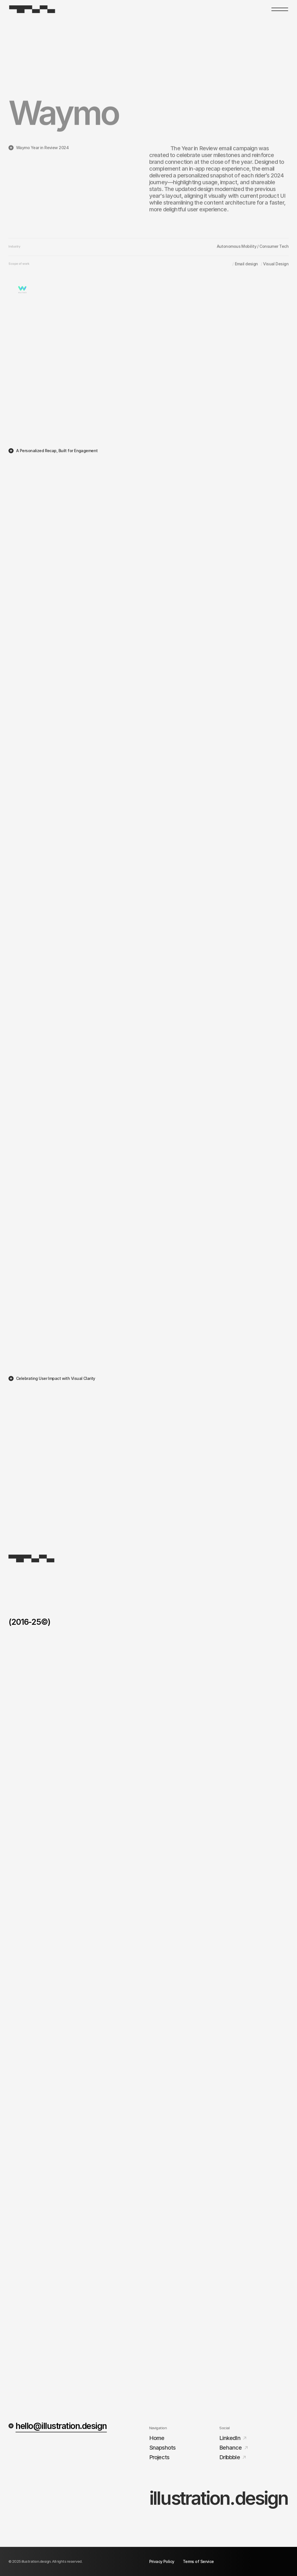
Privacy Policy (161, 2561)
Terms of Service (198, 2561)
